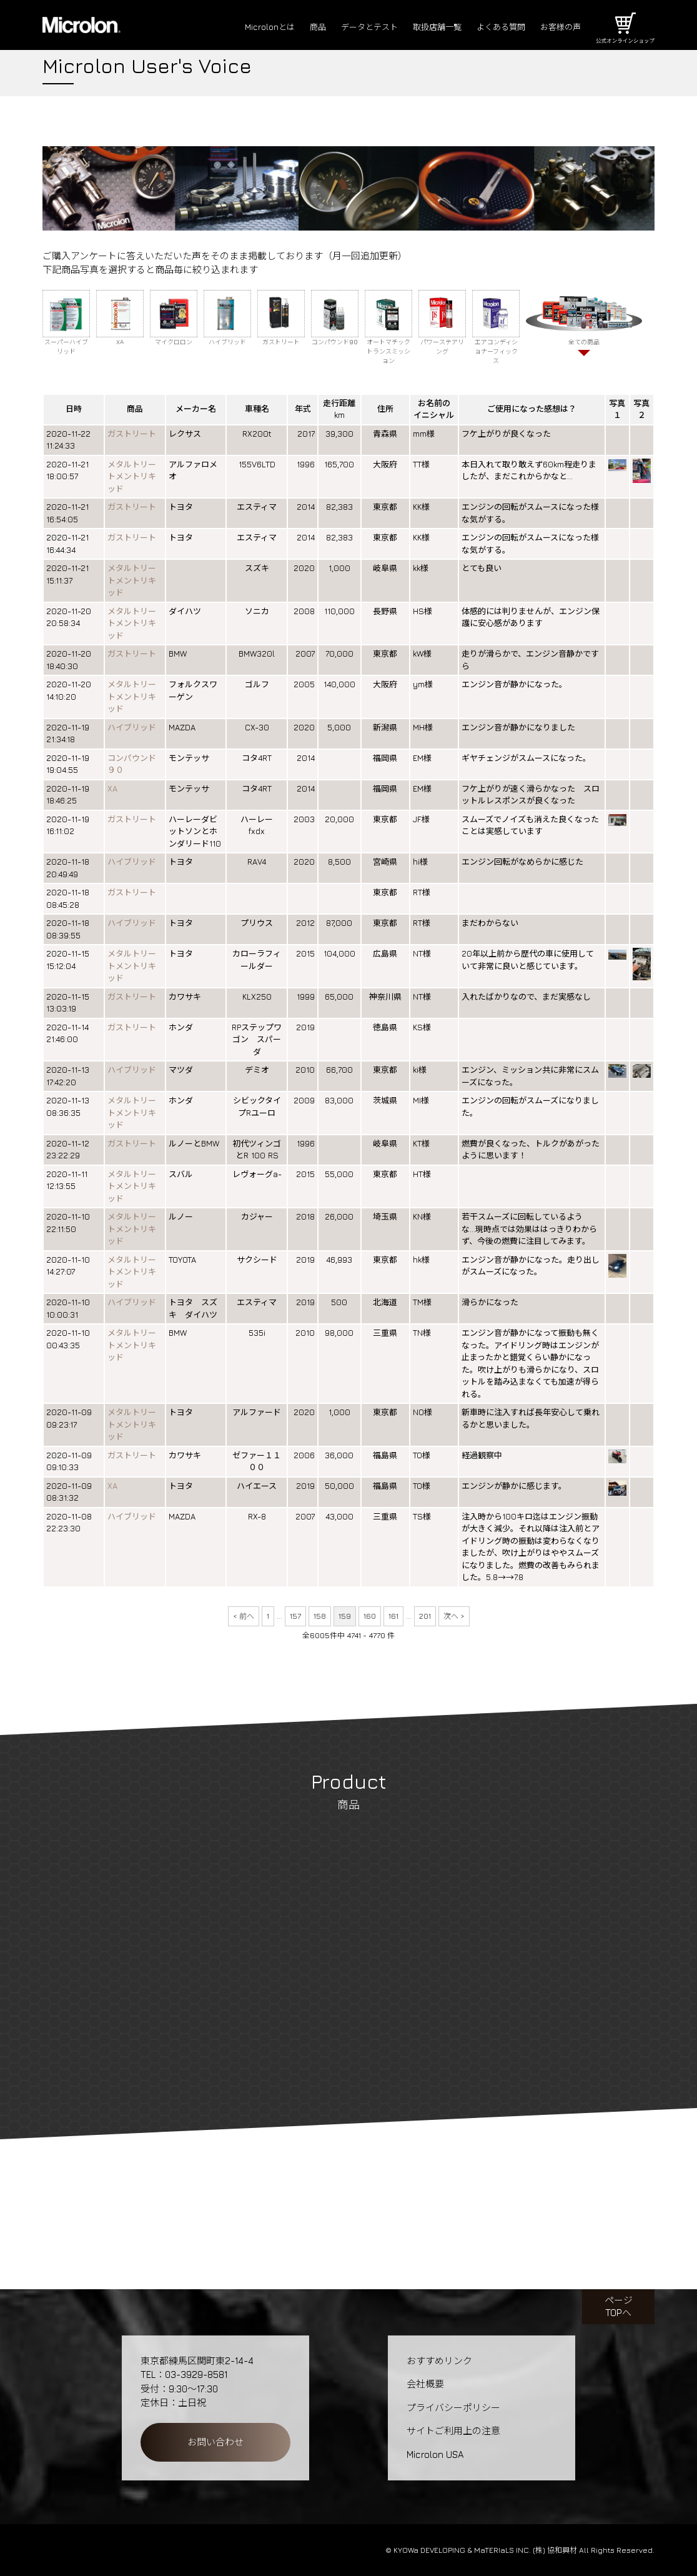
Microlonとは (234, 27)
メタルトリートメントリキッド (131, 476)
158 (320, 1616)
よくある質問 (491, 27)
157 (295, 1616)
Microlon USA (435, 2454)
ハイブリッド (131, 727)
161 (393, 1616)
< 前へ (243, 1616)
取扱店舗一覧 (420, 27)
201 (425, 1616)
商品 (286, 27)
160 (369, 1616)
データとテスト (344, 27)
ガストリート (131, 434)
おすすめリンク (439, 2360)
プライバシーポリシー (453, 2407)
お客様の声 (557, 27)
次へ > (454, 1616)
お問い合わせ (215, 2442)
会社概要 (425, 2384)
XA (112, 788)
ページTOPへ (619, 2306)
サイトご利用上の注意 (453, 2430)
